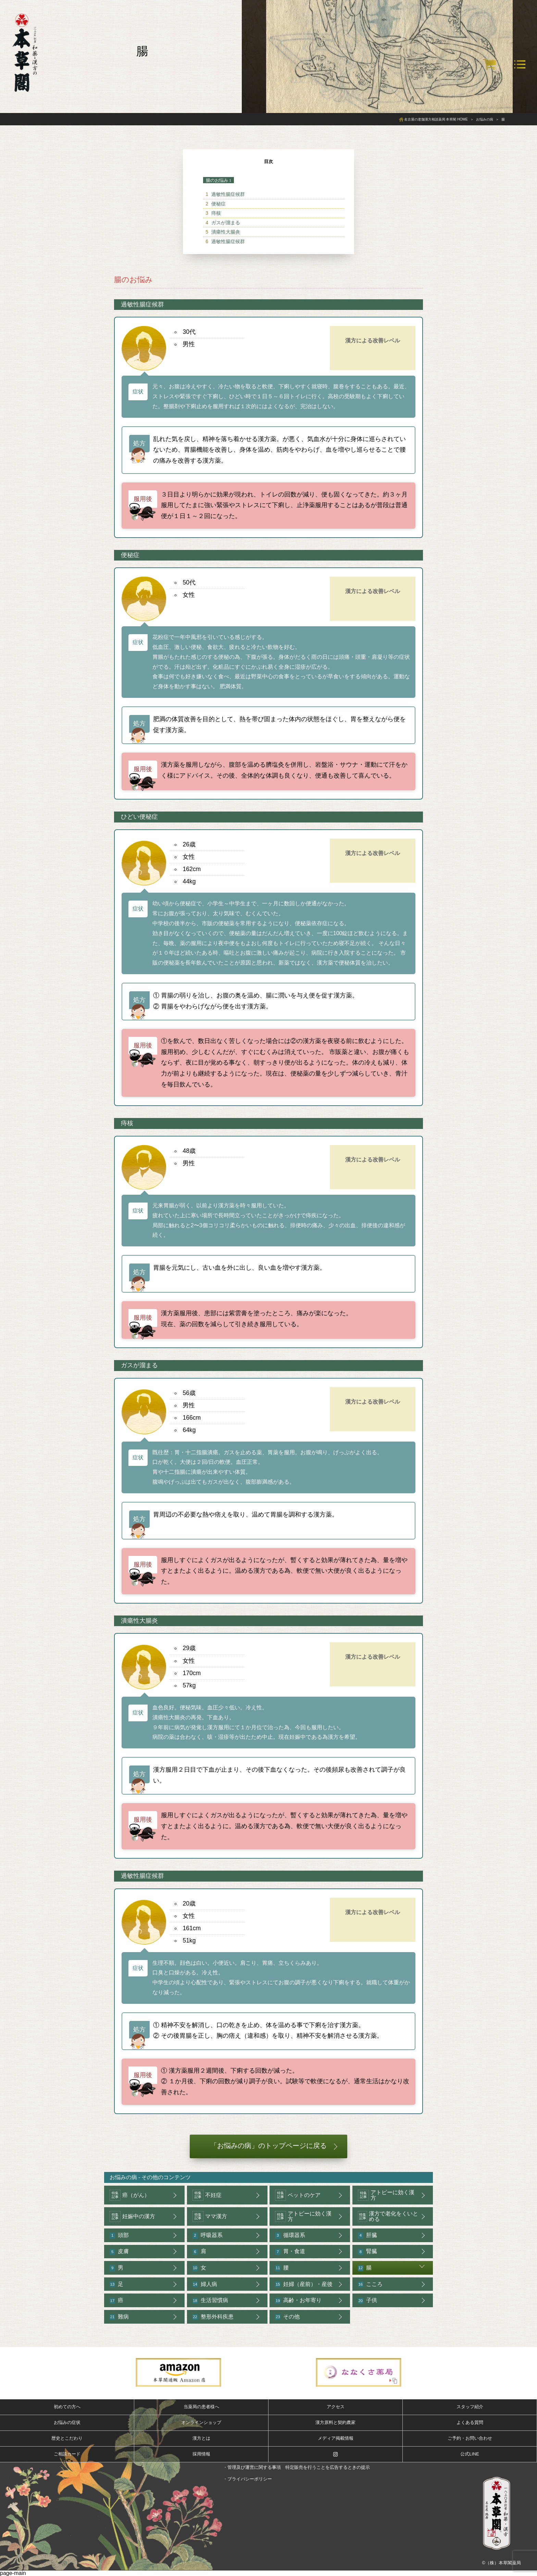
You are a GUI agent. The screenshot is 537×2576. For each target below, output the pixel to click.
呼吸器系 (207, 2235)
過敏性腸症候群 (228, 194)
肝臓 (367, 2235)
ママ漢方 (209, 2216)
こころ (370, 2284)
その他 (287, 2317)
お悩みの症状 (67, 2422)
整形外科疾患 (213, 2317)
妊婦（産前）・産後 (304, 2284)
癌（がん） (130, 2195)
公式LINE (469, 2453)
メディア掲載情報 (335, 2438)
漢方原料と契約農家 (335, 2422)
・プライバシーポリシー (247, 2478)
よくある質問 (470, 2422)
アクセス (336, 2406)
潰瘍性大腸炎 (225, 232)
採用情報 (201, 2453)
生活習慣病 (210, 2300)
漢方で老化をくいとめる (388, 2216)
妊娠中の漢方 (132, 2216)
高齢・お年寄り (298, 2300)
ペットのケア (298, 2195)
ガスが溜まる (225, 222)
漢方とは (201, 2438)
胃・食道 (290, 2251)
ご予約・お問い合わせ (470, 2438)
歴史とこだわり (67, 2438)
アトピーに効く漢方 (386, 2195)
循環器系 (290, 2235)
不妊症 (207, 2195)
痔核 (216, 213)
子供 (367, 2300)
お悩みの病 (123, 2177)
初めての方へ (67, 2406)
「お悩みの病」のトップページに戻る (268, 2145)
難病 (119, 2317)
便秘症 (218, 203)
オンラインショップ (201, 2422)
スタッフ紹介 (470, 2406)
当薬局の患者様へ (201, 2406)
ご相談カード (67, 2453)
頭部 (119, 2235)
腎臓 (367, 2251)
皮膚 (119, 2251)
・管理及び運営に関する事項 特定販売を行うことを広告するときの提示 (296, 2467)
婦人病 (204, 2284)
